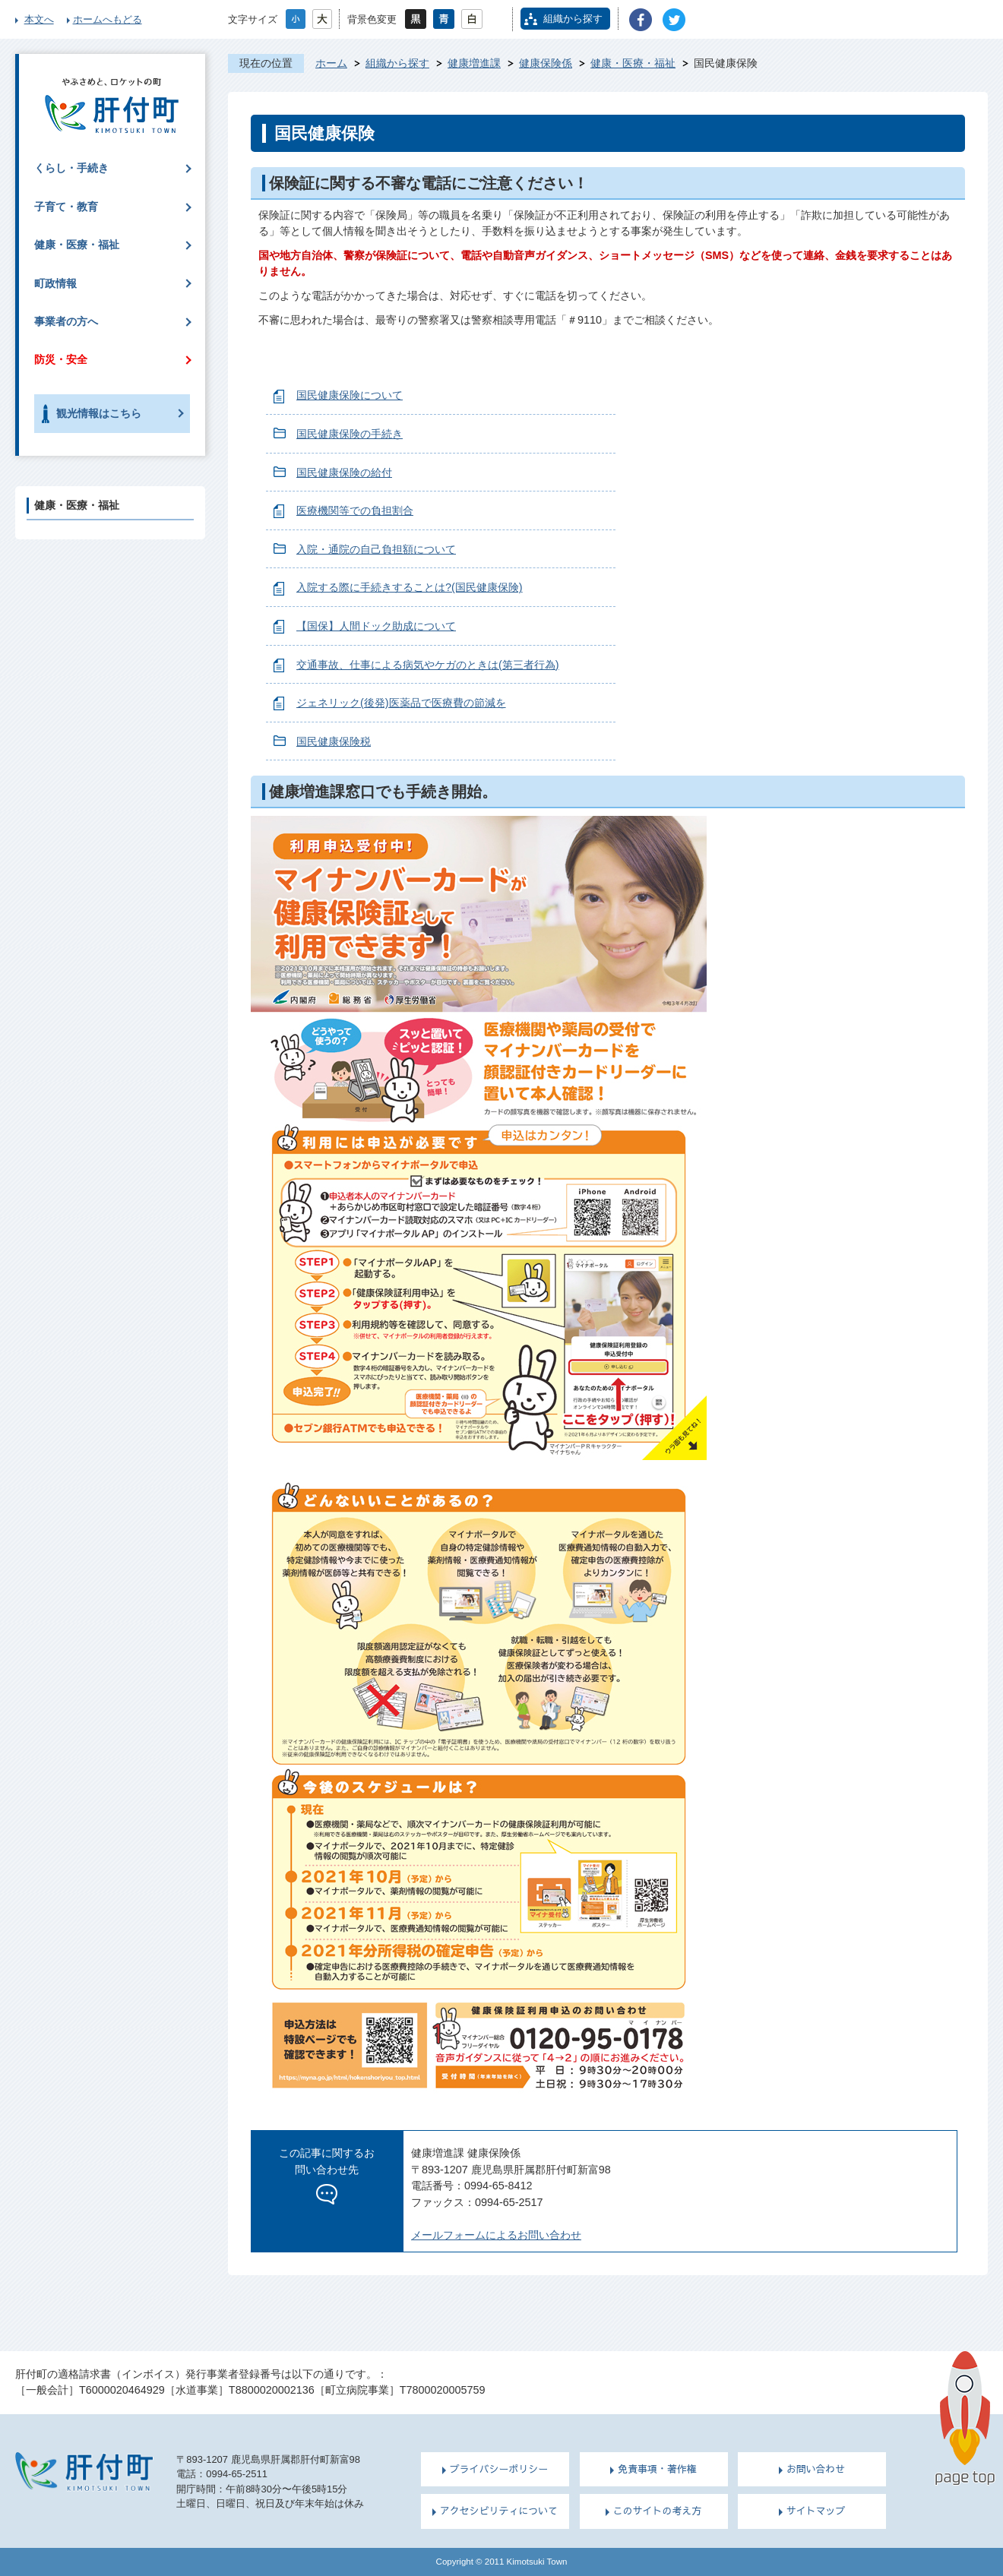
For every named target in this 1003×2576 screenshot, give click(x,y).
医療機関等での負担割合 (354, 510)
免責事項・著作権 (657, 2469)
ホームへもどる (107, 19)
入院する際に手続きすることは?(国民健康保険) (409, 587)
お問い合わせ (816, 2469)
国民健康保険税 (333, 741)
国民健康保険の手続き (349, 434)
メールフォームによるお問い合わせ (496, 2235)
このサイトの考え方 (657, 2511)
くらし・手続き (71, 168)
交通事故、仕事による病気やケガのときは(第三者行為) (427, 665)
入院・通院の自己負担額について (376, 549)
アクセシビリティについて (499, 2511)
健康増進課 (474, 63)
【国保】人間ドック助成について (376, 626)
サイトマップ (816, 2511)
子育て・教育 (66, 207)
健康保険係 (545, 63)
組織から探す (573, 18)
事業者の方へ (66, 321)
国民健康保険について (349, 395)
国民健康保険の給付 (344, 472)
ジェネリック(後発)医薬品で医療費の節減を (401, 703)
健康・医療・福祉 (633, 63)
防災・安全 (60, 359)
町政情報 (55, 283)
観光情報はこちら (98, 413)
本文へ (39, 19)
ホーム (331, 63)
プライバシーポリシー (499, 2469)
